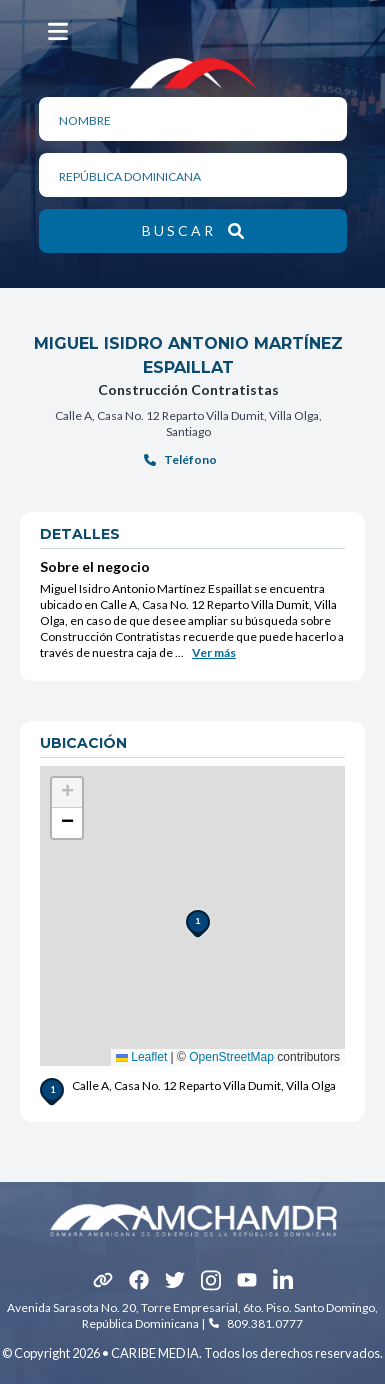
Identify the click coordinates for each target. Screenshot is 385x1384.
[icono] (103, 1280)
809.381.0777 (265, 1323)
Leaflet (141, 1057)
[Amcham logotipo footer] (193, 1219)
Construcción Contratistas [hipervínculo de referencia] (188, 389)
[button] (192, 916)
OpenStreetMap (231, 1057)
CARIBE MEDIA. (156, 1353)
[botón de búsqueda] (193, 231)
